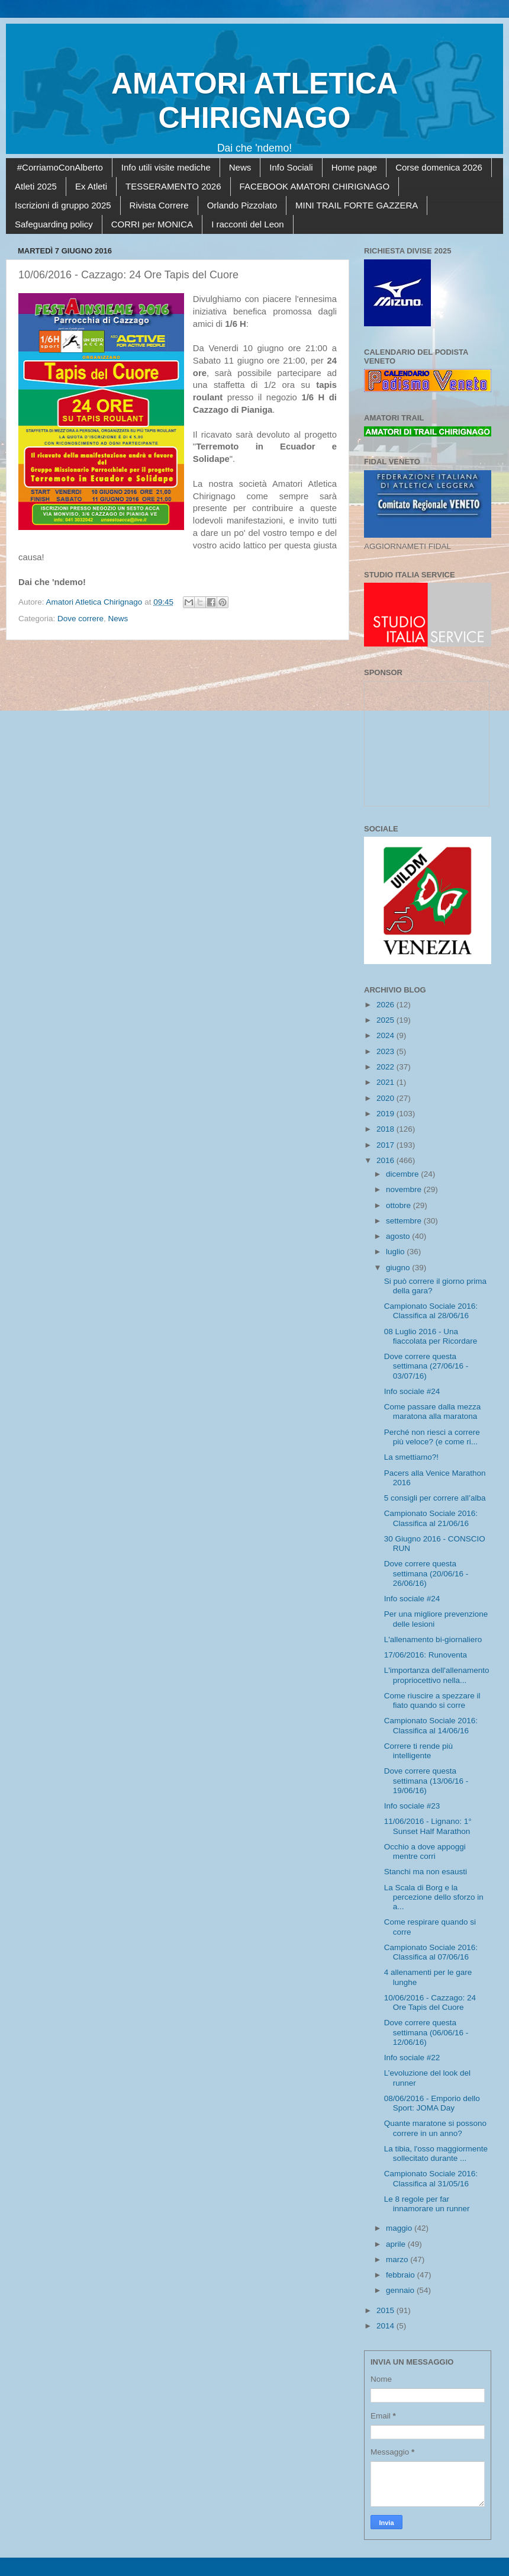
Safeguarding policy (54, 224)
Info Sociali (291, 167)
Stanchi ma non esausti (425, 1871)
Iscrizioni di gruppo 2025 (63, 205)
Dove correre (80, 618)
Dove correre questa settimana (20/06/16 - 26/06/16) (426, 1573)
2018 (386, 1129)
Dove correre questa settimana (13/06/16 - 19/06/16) (426, 1780)
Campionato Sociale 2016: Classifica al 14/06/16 (431, 1725)
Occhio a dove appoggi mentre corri (425, 1851)
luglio (396, 1251)
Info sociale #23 (412, 1805)
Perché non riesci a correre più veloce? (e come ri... (432, 1437)
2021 (386, 1082)
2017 (386, 1145)
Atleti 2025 (36, 186)
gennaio (401, 2290)
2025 (386, 1020)
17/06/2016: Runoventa (425, 1654)
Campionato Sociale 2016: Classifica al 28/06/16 (431, 1311)
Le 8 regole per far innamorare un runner (427, 2204)
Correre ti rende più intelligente (418, 1751)
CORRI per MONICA (152, 224)
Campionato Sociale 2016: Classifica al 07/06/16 (431, 1952)
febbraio (401, 2274)
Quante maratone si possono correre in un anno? (435, 2128)
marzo (398, 2259)
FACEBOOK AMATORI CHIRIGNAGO (315, 186)
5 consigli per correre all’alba (435, 1497)
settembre (405, 1220)
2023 (386, 1051)
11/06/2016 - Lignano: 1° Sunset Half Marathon (428, 1826)
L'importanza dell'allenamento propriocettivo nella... (436, 1675)
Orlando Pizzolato (242, 205)
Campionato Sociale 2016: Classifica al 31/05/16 (431, 2178)
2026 (386, 1004)
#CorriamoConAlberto (60, 167)
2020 (386, 1098)
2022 (386, 1066)
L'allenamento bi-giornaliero (433, 1639)
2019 (386, 1113)
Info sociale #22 (412, 2057)
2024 (386, 1035)
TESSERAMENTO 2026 (173, 186)
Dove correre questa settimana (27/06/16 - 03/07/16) (426, 1366)
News (240, 167)
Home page (354, 167)
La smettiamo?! (411, 1457)
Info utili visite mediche (166, 167)
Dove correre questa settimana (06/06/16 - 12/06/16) (426, 2032)
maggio (400, 2228)
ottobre (399, 1205)
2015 (386, 2310)
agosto (399, 1236)
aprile (397, 2244)
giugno (399, 1267)
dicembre (403, 1174)
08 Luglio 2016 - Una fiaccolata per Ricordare (431, 1336)
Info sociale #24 (412, 1391)
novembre (405, 1189)
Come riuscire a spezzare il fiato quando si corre (432, 1700)
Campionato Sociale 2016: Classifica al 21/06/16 (431, 1518)
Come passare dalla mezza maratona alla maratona (432, 1411)
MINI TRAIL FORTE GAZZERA (356, 205)
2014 (386, 2325)
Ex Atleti (91, 186)
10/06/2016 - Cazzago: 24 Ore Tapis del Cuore (430, 2002)
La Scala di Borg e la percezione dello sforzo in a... (434, 1897)
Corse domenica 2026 (438, 167)
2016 (386, 1160)
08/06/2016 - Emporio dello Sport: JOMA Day (432, 2103)
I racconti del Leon (247, 224)
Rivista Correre (159, 205)
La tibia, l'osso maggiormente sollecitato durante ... (436, 2153)
